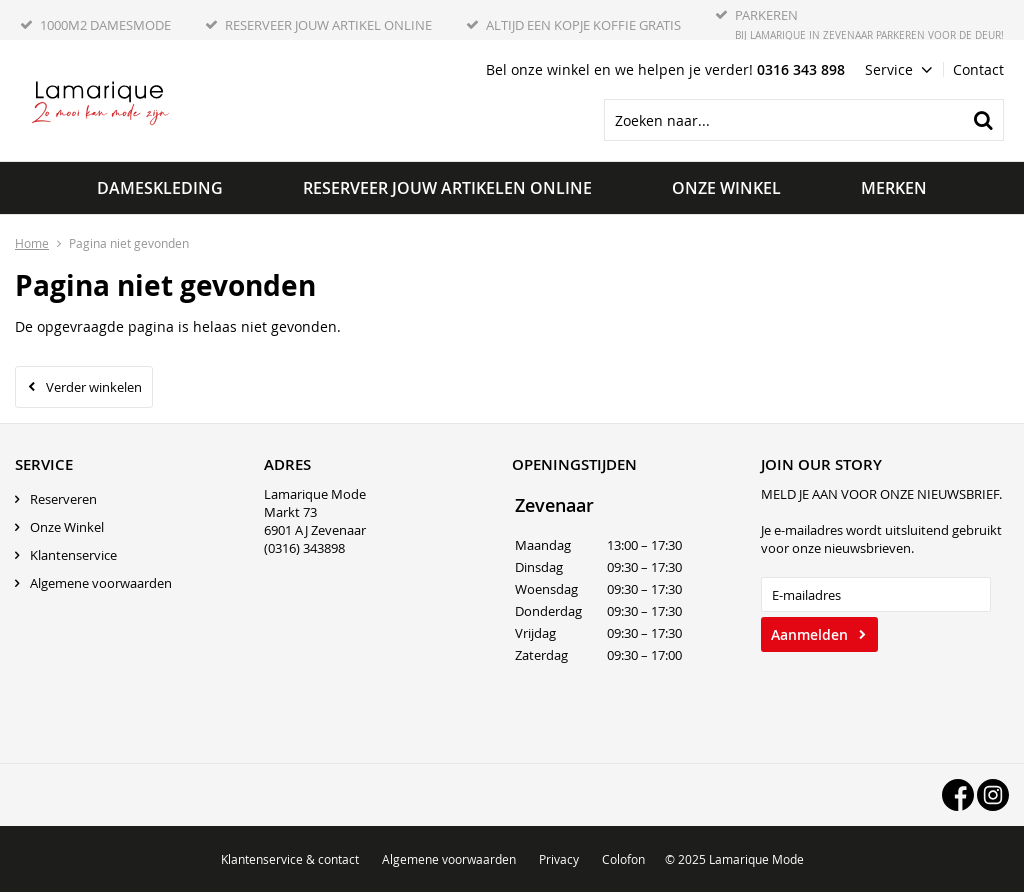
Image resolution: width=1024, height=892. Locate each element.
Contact (978, 69)
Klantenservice (73, 555)
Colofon (623, 859)
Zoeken (983, 120)
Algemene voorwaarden (101, 583)
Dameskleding (160, 188)
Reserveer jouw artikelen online (447, 188)
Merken (894, 188)
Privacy (559, 859)
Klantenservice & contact (290, 859)
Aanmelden (809, 634)
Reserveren (63, 499)
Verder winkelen (94, 387)
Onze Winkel (67, 527)
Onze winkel (726, 188)
